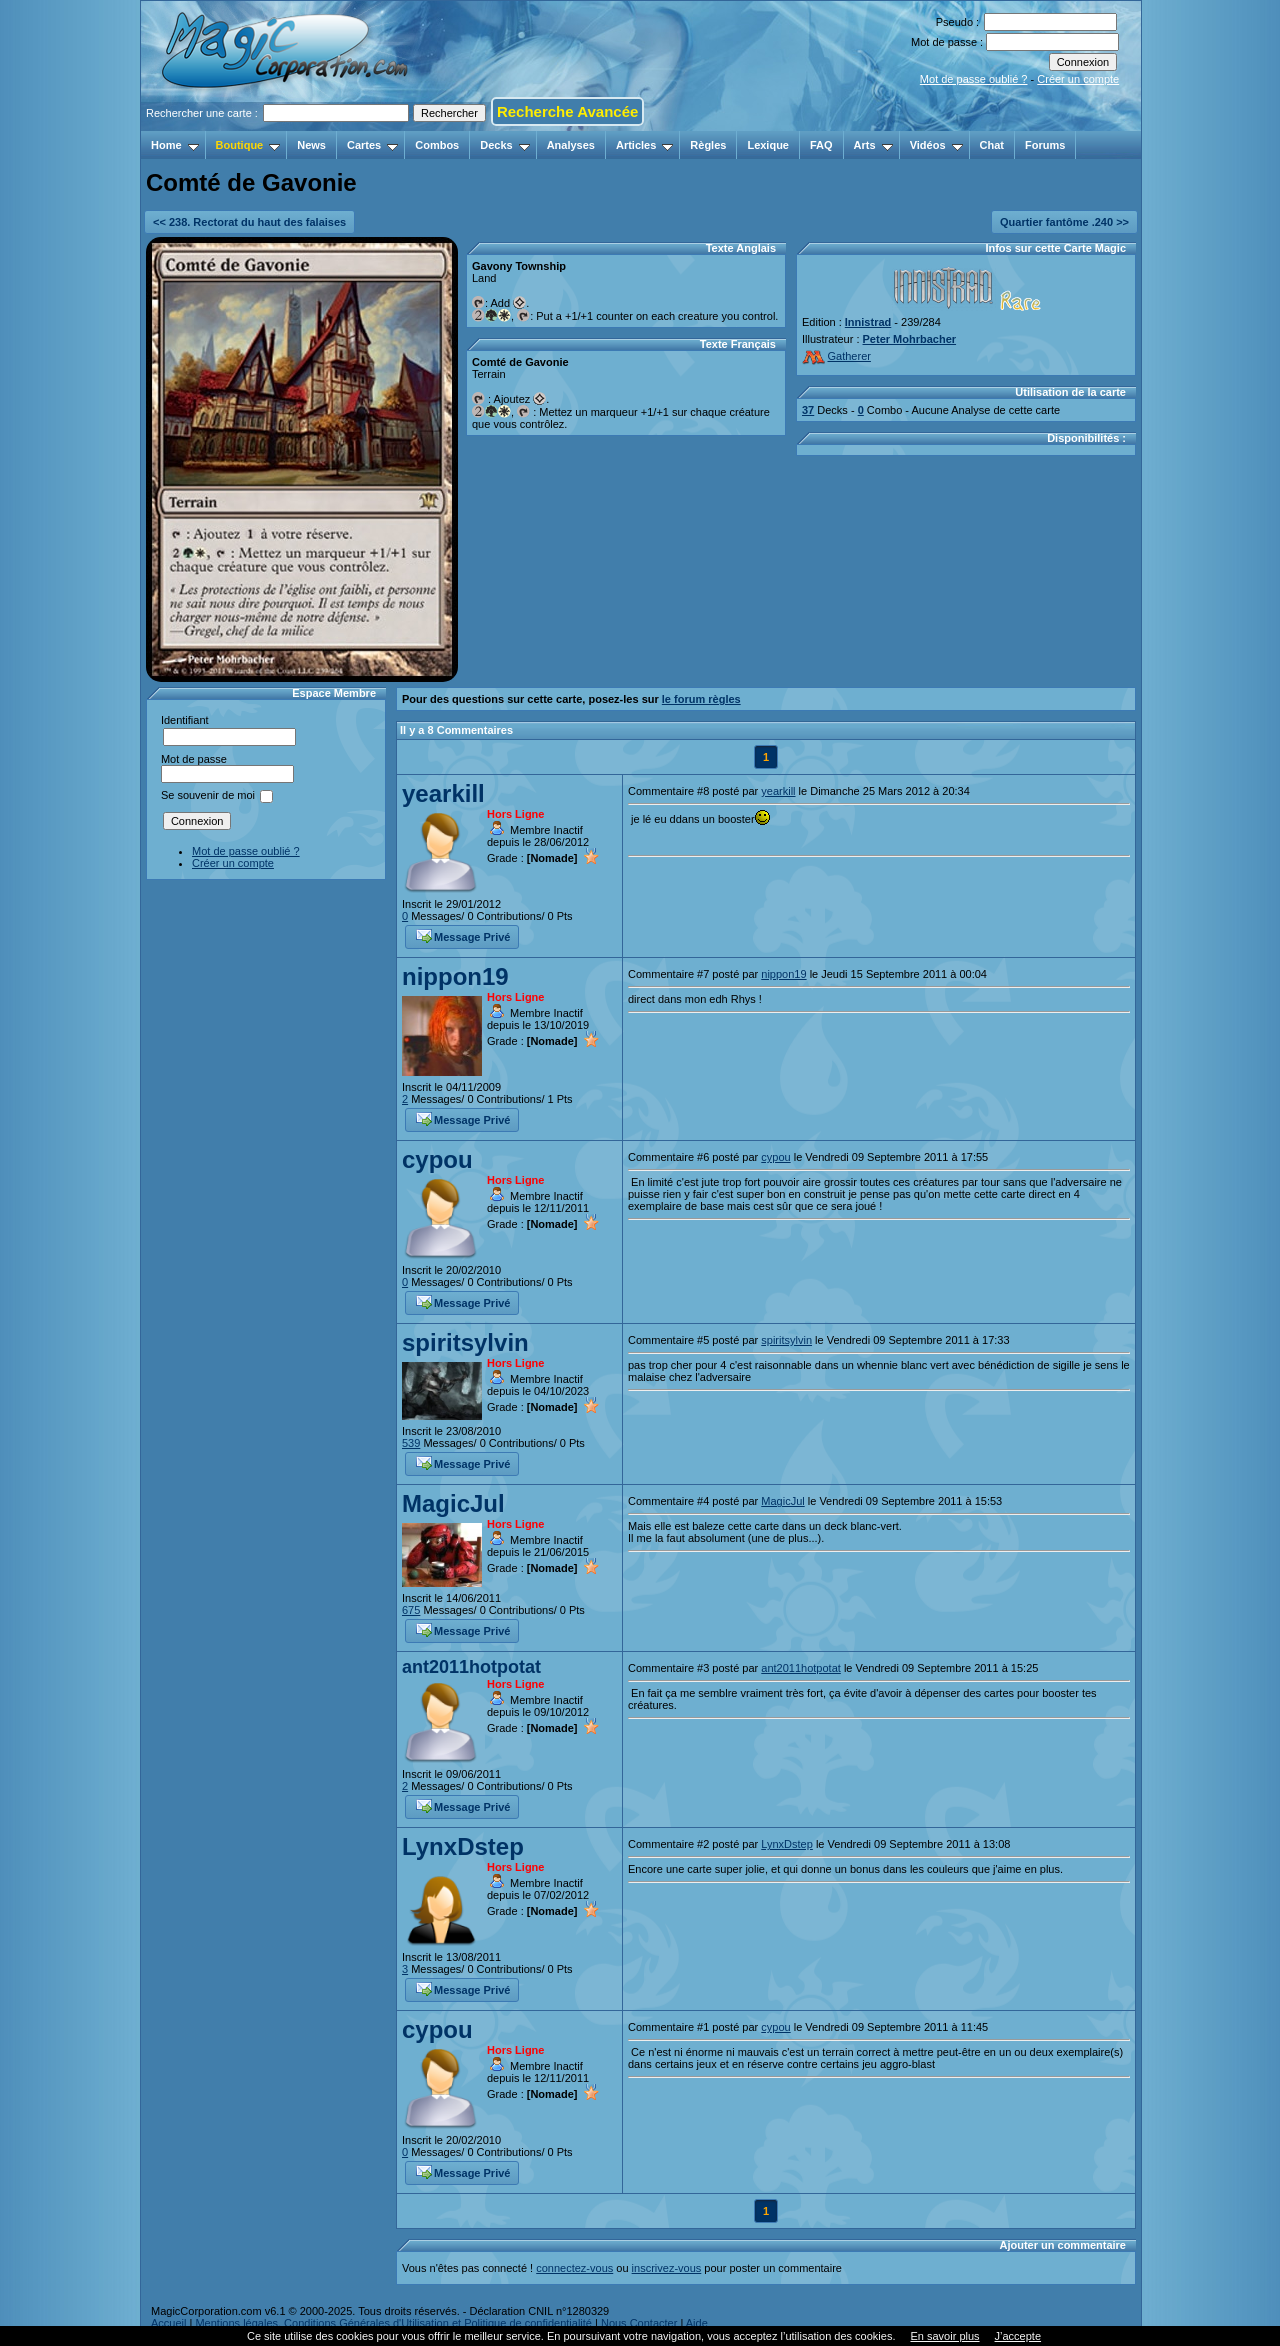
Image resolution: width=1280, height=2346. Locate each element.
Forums (1045, 145)
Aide (697, 2323)
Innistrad (868, 322)
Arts (873, 145)
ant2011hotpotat (471, 1667)
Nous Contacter (639, 2323)
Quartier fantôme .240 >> (1064, 222)
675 (411, 1610)
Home (175, 145)
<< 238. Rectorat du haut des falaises (249, 222)
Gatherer (836, 356)
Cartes (372, 145)
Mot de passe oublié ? (974, 79)
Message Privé (463, 935)
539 (411, 1443)
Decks (504, 145)
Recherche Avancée (567, 111)
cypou (437, 1159)
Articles (644, 145)
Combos (437, 145)
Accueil (168, 2323)
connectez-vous (574, 2268)
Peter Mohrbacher (910, 339)
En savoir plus (944, 2336)
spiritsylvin (465, 1342)
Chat (992, 145)
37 (808, 410)
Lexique (768, 145)
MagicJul (453, 1503)
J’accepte (1018, 2336)
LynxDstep (463, 1846)
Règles (708, 145)
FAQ (821, 145)
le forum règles (701, 699)
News (311, 145)
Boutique (248, 145)
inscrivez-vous (667, 2268)
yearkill (443, 793)
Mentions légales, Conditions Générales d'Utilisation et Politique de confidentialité (393, 2323)
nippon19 (455, 976)
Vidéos (936, 145)
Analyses (571, 145)
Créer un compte (1078, 79)
